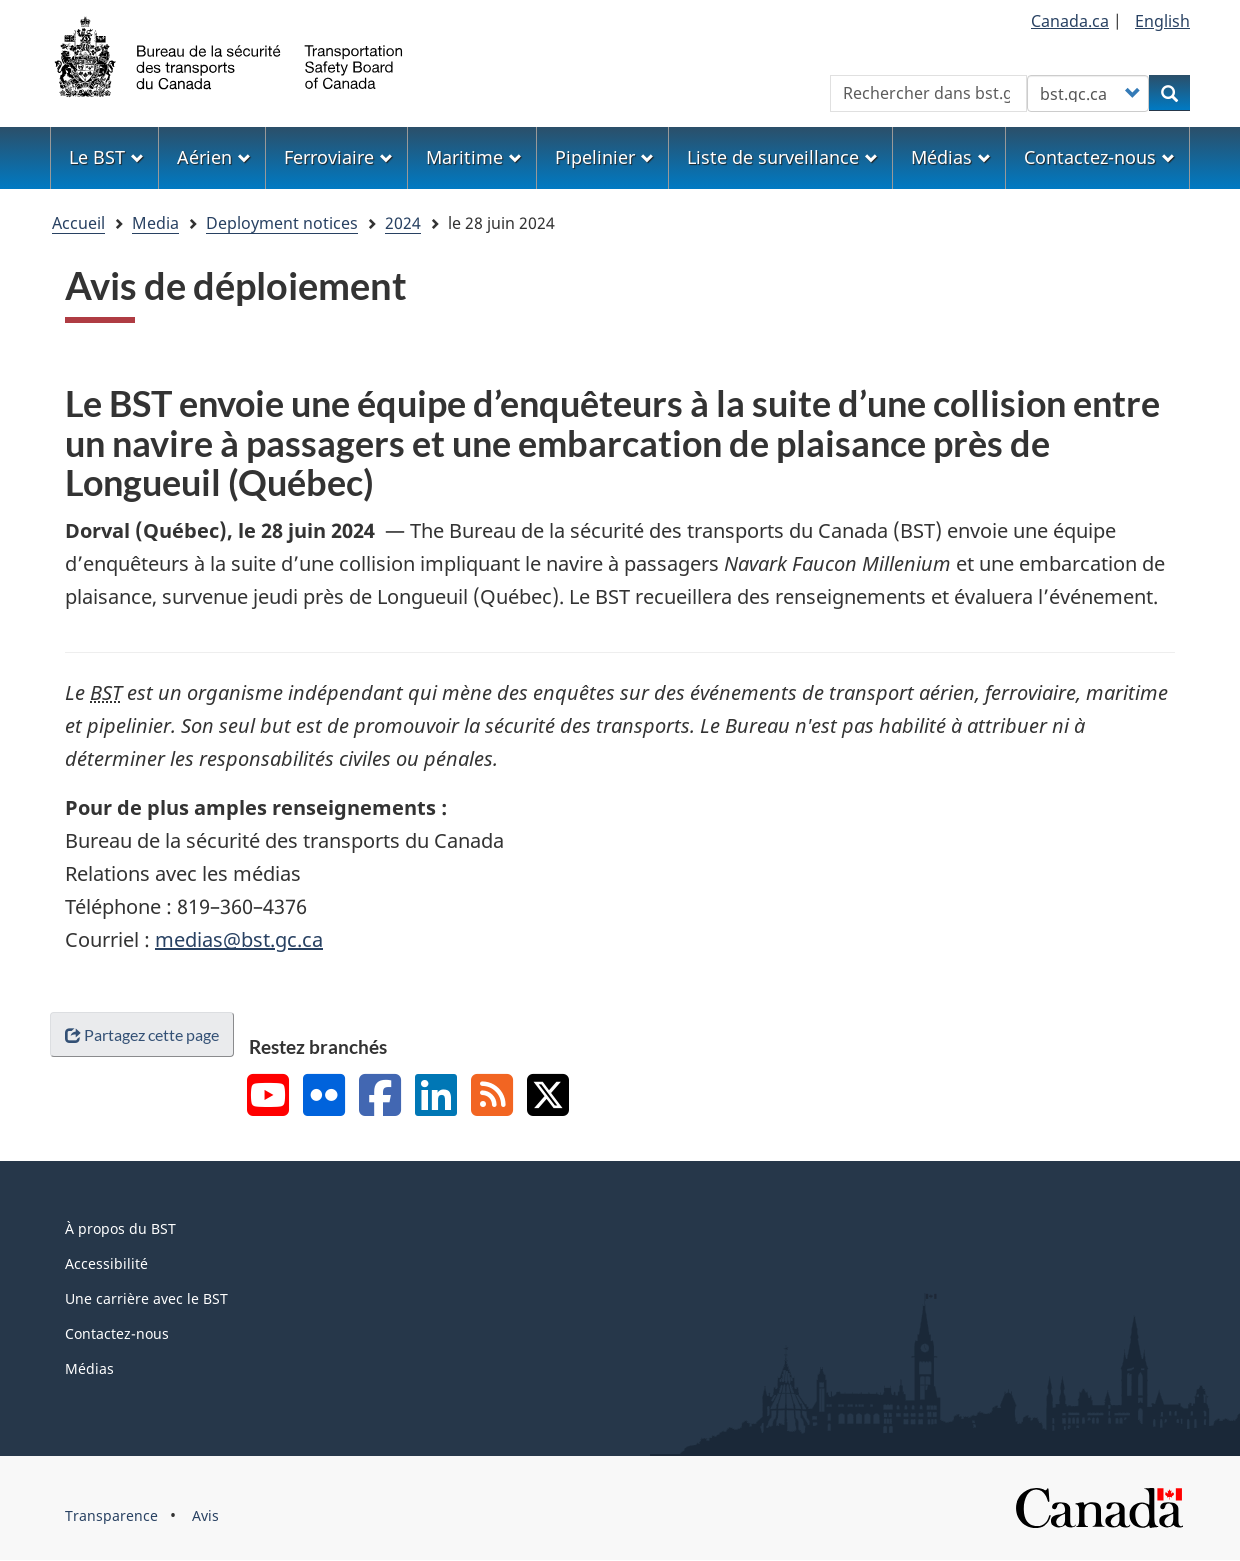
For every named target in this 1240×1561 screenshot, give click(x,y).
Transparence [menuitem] (111, 1515)
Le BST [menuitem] (106, 157)
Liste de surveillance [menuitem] (782, 157)
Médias (89, 1368)
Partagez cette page (142, 1034)
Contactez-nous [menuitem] (1099, 157)
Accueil (78, 223)
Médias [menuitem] (951, 157)
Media (155, 223)
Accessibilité (106, 1263)
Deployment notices (282, 223)
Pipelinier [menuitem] (604, 157)
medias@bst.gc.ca (239, 939)
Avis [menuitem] (205, 1515)
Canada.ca (1070, 21)
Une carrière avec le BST (146, 1298)
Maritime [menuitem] (474, 157)
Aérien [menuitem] (214, 157)
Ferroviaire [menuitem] (338, 157)
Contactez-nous (117, 1333)
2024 (403, 223)
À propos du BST (120, 1228)
